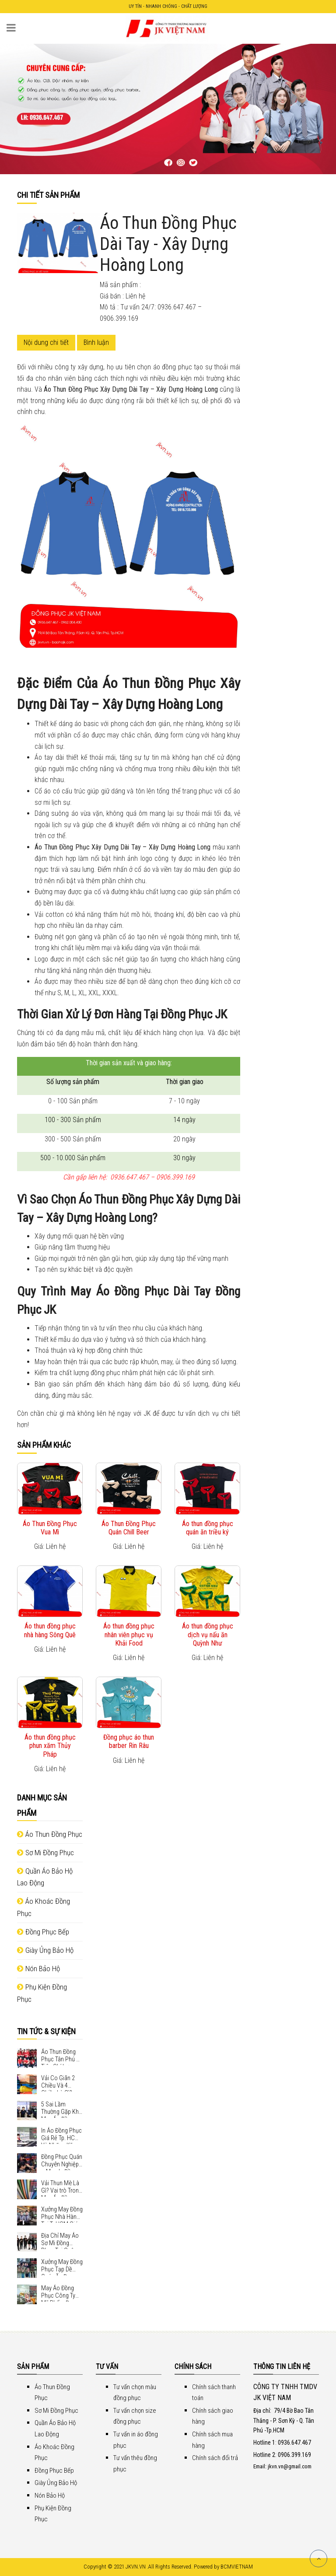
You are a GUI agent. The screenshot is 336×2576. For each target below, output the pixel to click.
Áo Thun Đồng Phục (49, 1834)
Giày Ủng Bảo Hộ (45, 1950)
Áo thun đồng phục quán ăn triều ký (207, 1528)
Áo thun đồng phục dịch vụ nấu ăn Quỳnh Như (207, 1634)
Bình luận (96, 342)
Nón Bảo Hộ (38, 1968)
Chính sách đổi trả (215, 2458)
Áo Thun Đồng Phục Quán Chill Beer (129, 1528)
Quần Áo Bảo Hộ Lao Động (45, 1877)
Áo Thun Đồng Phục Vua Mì (50, 1528)
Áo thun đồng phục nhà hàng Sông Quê (50, 1630)
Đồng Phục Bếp (43, 1931)
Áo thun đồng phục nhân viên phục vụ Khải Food (128, 1634)
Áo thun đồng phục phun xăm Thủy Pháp (50, 1745)
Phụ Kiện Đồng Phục (42, 1993)
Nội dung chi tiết (46, 342)
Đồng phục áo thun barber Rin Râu (128, 1741)
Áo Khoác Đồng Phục (43, 1907)
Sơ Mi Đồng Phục (45, 1852)
